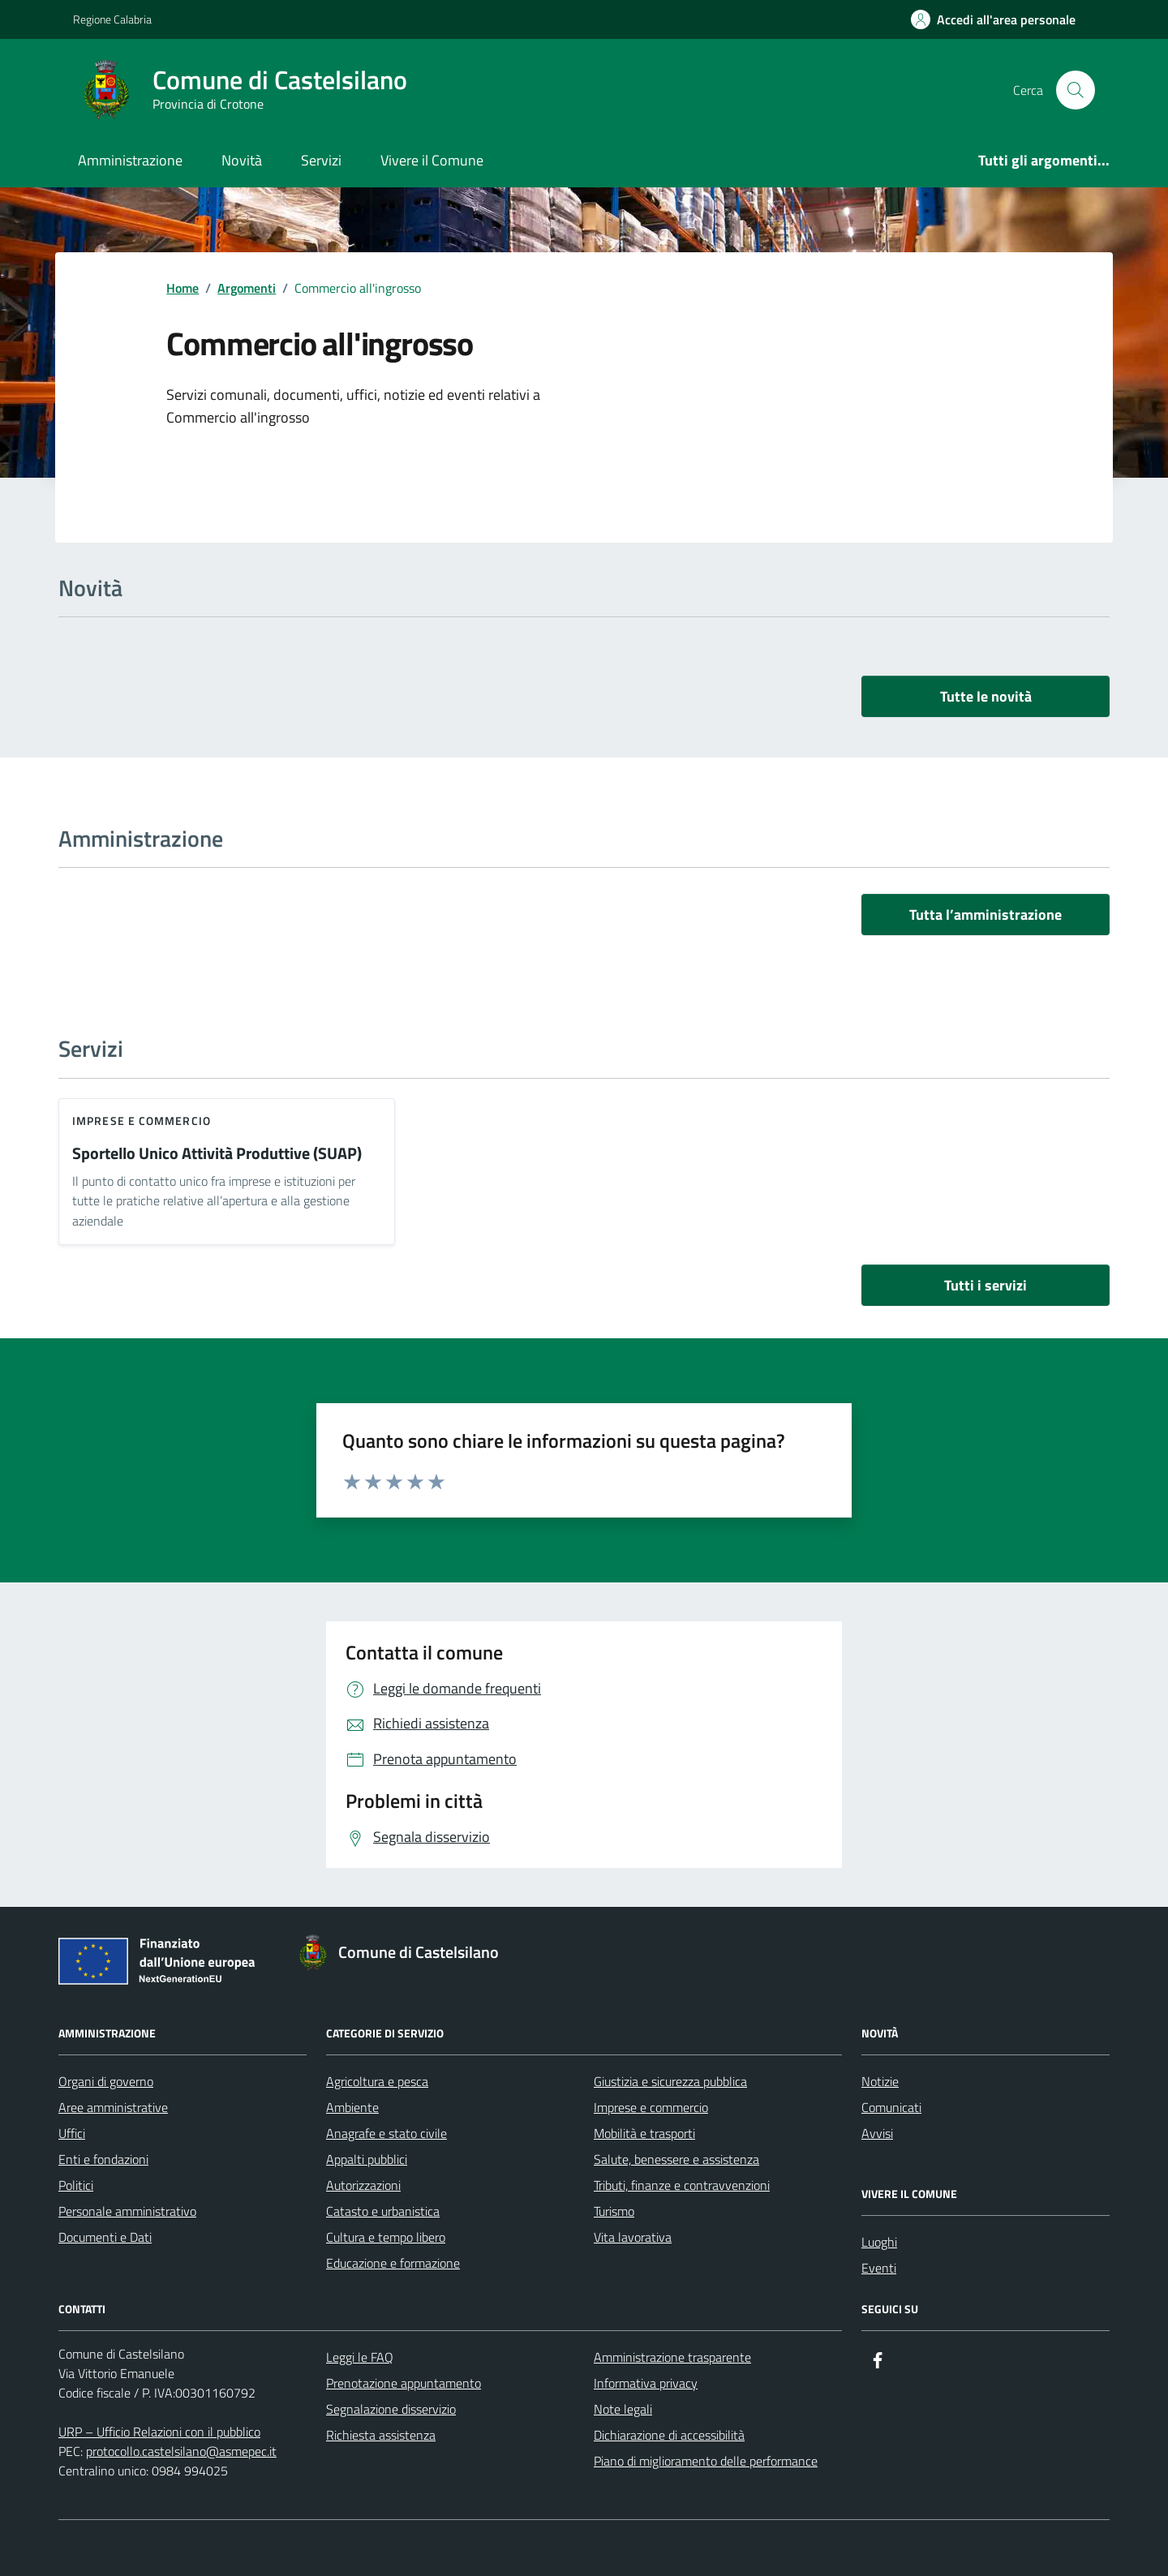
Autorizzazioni (363, 2185)
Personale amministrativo (127, 2211)
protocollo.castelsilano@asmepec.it (181, 2451)
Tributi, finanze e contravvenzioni (682, 2185)
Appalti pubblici (366, 2159)
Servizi (321, 160)
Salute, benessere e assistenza (676, 2159)
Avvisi (877, 2133)
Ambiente (352, 2107)
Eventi (878, 2268)
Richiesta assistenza (381, 2435)
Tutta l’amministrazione (985, 914)
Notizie (880, 2081)
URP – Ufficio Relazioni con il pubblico (159, 2431)
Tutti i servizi (985, 1285)
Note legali (623, 2409)
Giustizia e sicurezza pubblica (670, 2081)
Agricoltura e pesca (377, 2081)
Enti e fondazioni (103, 2159)
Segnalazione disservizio (391, 2409)
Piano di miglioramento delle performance (706, 2461)
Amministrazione (130, 160)
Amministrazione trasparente (672, 2357)
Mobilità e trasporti (644, 2133)
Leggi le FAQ (359, 2357)
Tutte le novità (986, 696)
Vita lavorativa (633, 2237)
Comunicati (891, 2107)
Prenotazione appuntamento (403, 2383)
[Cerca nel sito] (1075, 90)
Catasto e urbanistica (383, 2211)
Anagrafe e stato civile (386, 2133)
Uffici (71, 2133)
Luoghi (879, 2242)
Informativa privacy (646, 2383)
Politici (75, 2185)
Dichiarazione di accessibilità (669, 2435)
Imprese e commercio (141, 1120)
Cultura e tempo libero (385, 2237)
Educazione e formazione (393, 2263)
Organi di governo (105, 2081)
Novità (241, 160)
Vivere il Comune (431, 160)
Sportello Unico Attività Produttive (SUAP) (217, 1154)
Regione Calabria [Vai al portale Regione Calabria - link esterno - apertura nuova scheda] (112, 19)
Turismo (614, 2211)
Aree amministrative (113, 2107)
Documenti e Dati (105, 2237)
